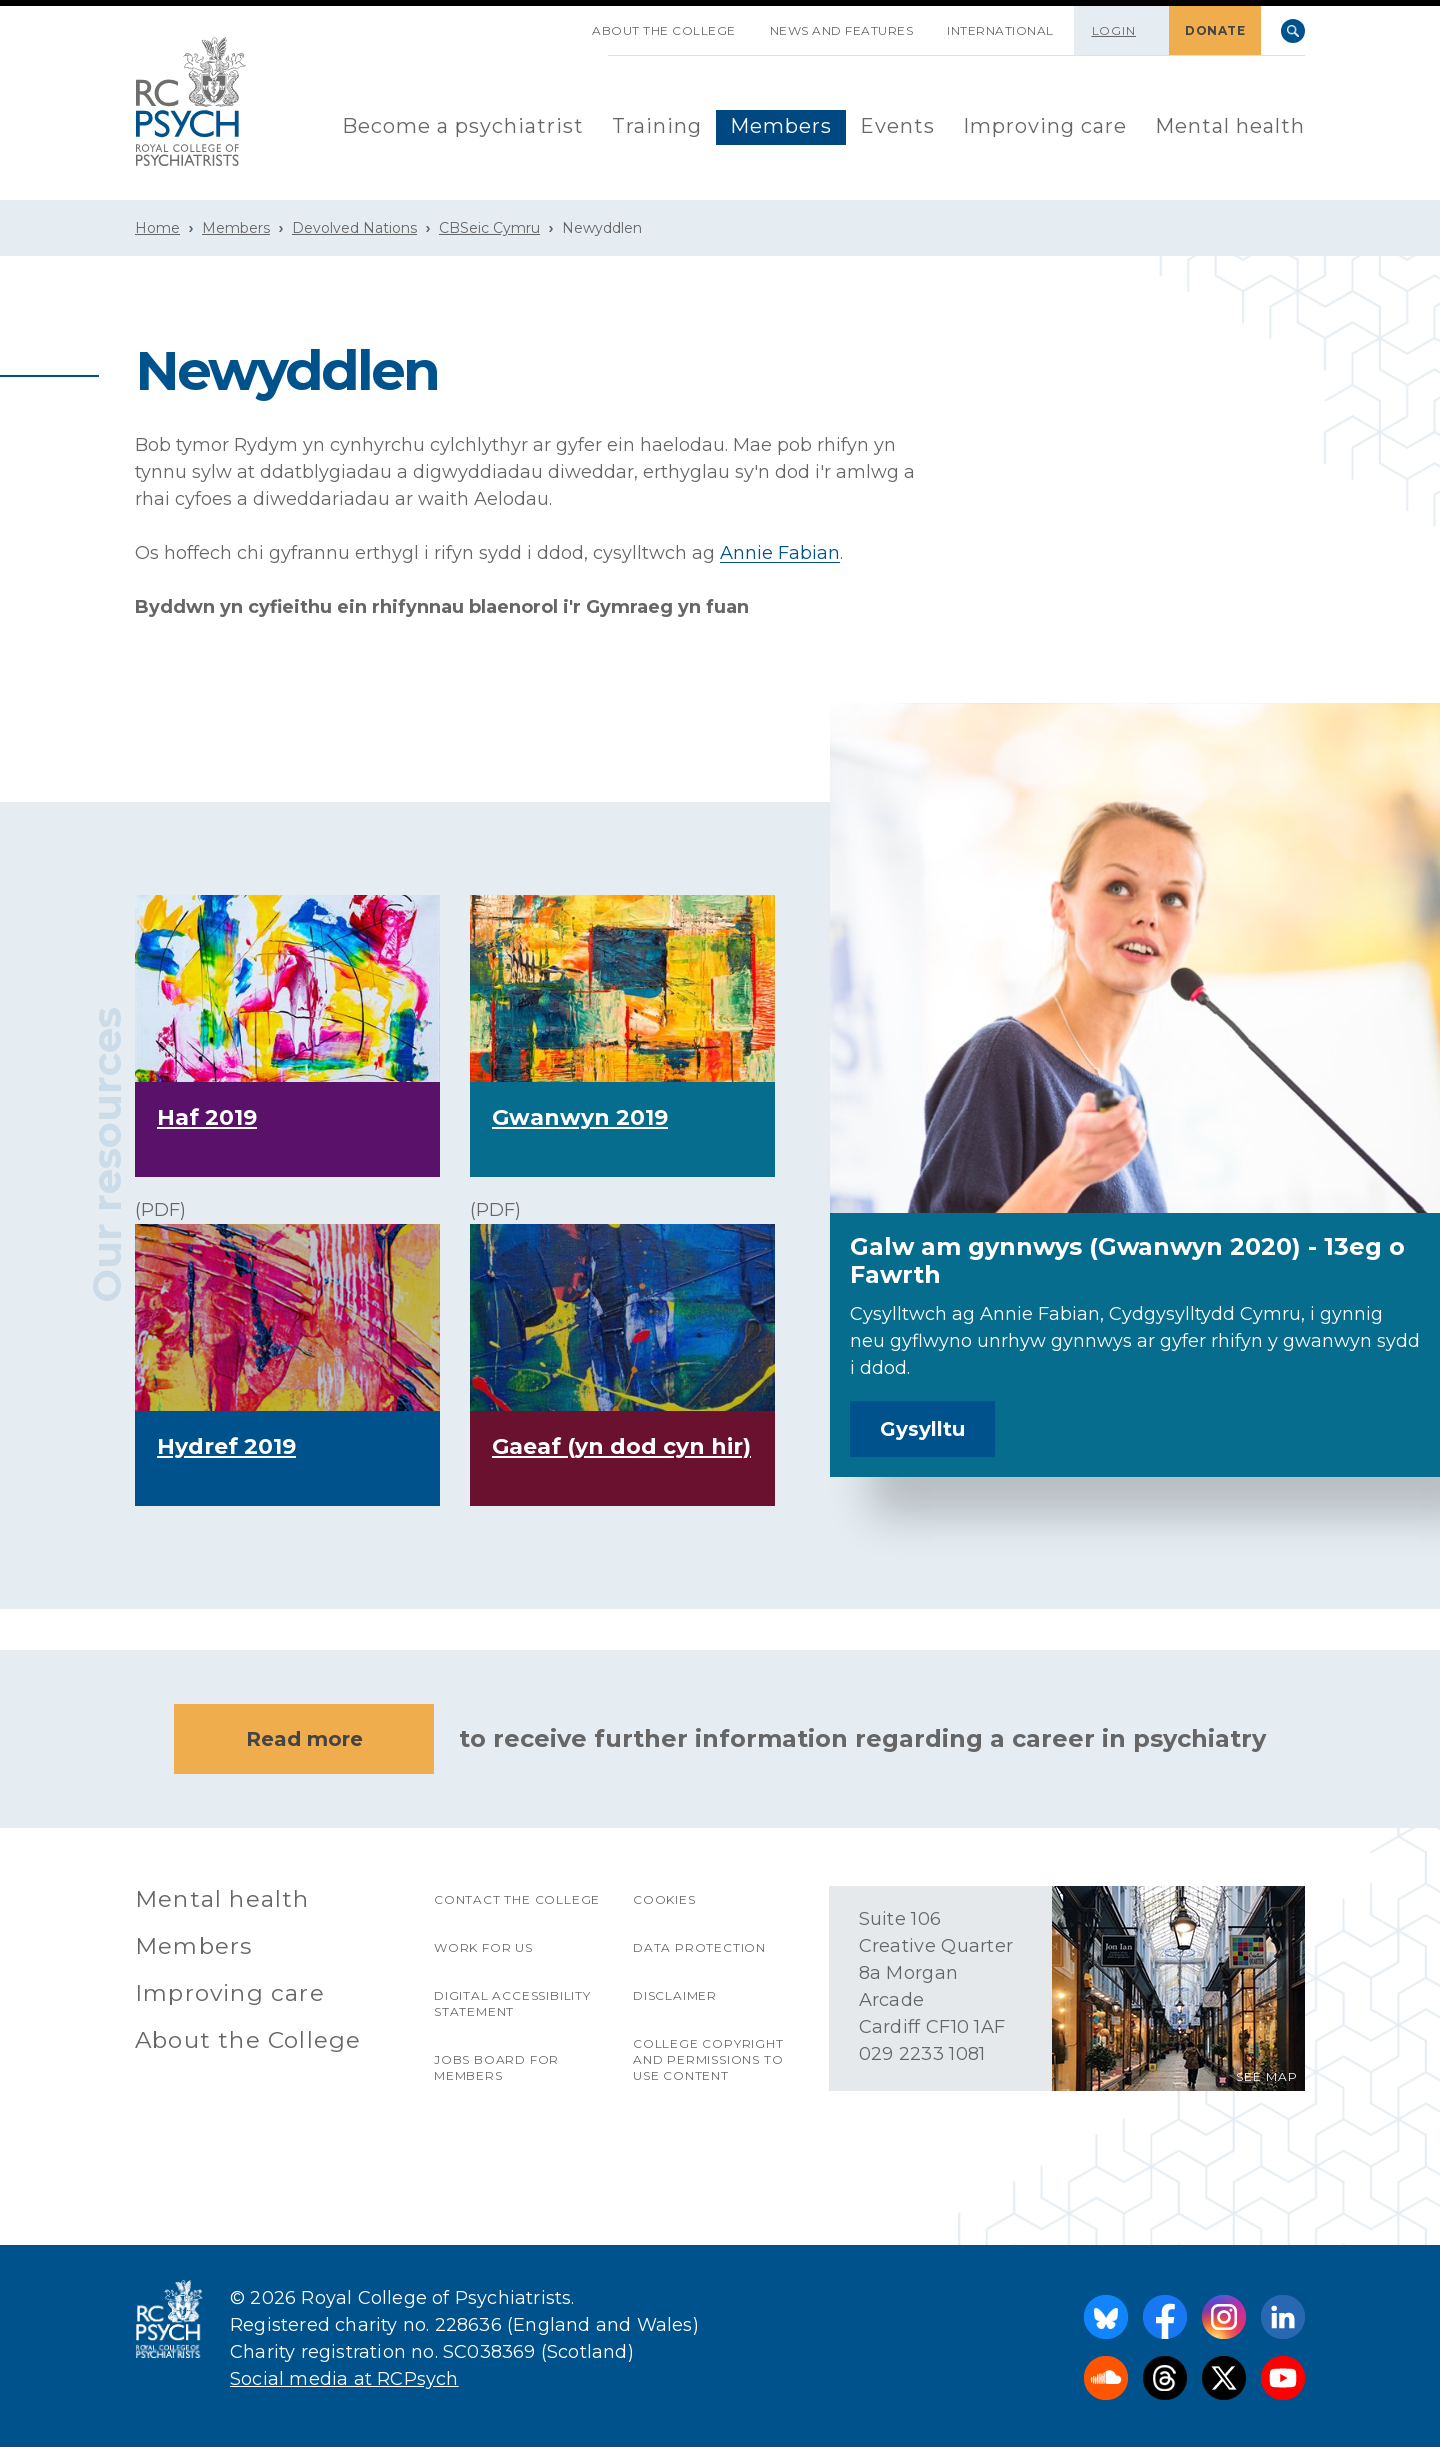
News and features (842, 30)
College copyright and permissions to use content (708, 2059)
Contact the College (517, 1899)
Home (157, 228)
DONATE (1215, 30)
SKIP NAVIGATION (558, 23)
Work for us (483, 1947)
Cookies (664, 1899)
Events (897, 126)
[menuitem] (463, 127)
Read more (304, 1739)
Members (781, 126)
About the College (664, 30)
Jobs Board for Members (496, 2067)
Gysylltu (922, 1429)
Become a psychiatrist (463, 126)
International (1000, 30)
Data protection (699, 1947)
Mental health (1230, 126)
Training (657, 126)
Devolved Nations (354, 228)
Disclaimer (675, 1995)
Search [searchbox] (1293, 31)
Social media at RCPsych (344, 2379)
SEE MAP (1267, 2076)
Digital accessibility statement (512, 2003)
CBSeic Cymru (489, 228)
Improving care (1045, 126)
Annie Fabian (780, 553)
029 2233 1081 (922, 2054)
